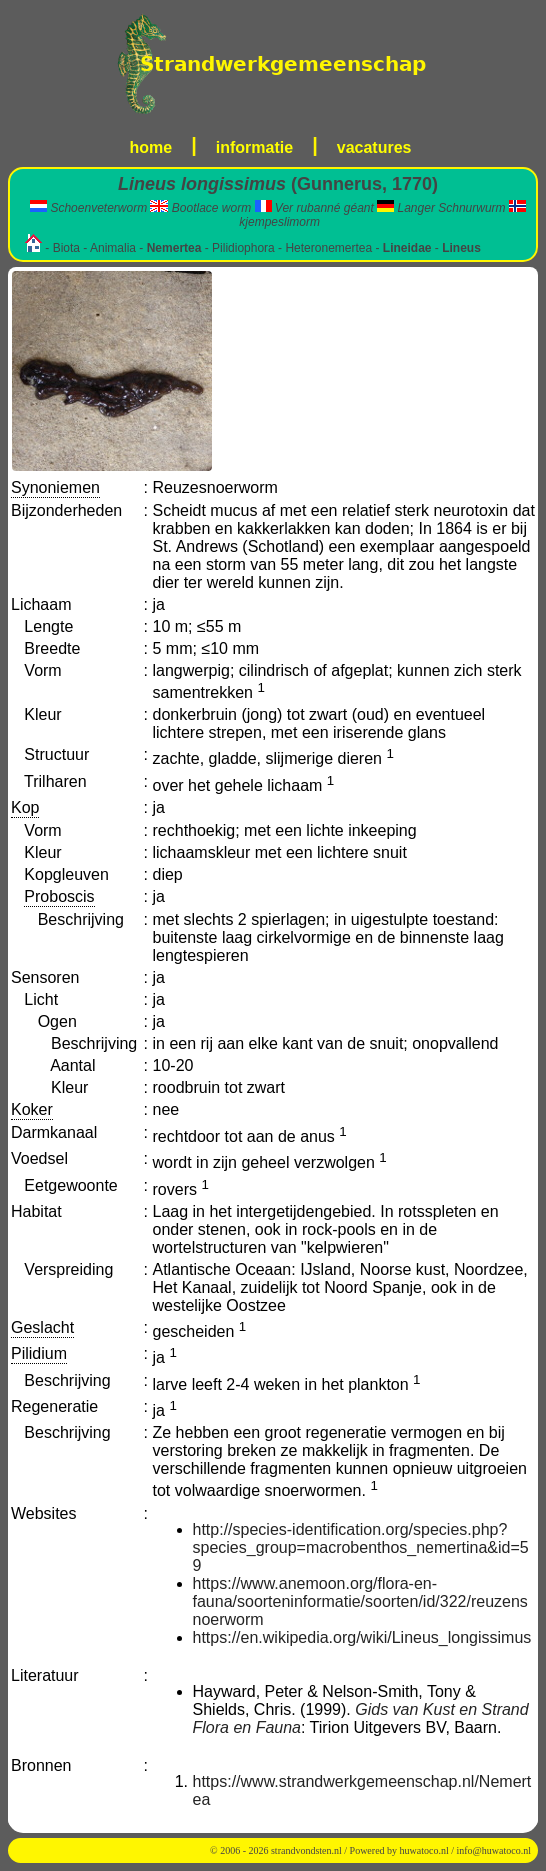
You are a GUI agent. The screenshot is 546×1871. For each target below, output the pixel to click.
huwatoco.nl (424, 1850)
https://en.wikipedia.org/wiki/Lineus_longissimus (362, 1637)
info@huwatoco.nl (494, 1850)
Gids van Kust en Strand (441, 1709)
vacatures (374, 147)
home (151, 147)
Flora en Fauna (247, 1727)
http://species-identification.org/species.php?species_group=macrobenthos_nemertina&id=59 (361, 1547)
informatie (254, 147)
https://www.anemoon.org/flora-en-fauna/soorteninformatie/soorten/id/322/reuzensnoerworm (360, 1601)
